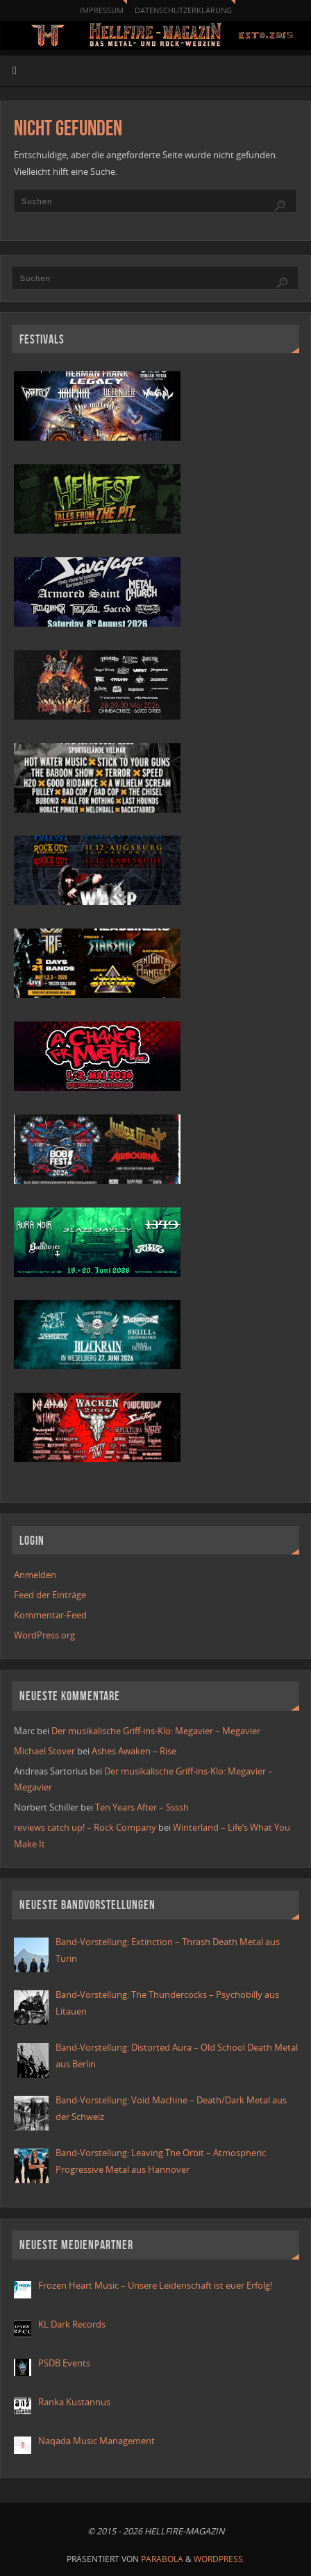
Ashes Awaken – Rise (134, 1751)
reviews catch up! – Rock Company (85, 1827)
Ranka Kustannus (74, 2402)
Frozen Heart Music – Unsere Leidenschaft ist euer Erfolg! (156, 2285)
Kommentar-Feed (50, 1615)
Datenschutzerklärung (183, 10)
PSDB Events (64, 2363)
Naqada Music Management (96, 2441)
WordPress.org (44, 1635)
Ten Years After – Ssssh (142, 1807)
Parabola (162, 2559)
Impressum (102, 10)
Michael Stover (44, 1751)
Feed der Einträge (50, 1595)
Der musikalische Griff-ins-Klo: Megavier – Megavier (155, 1731)
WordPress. (219, 2559)
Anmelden (35, 1575)
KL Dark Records (72, 2324)
